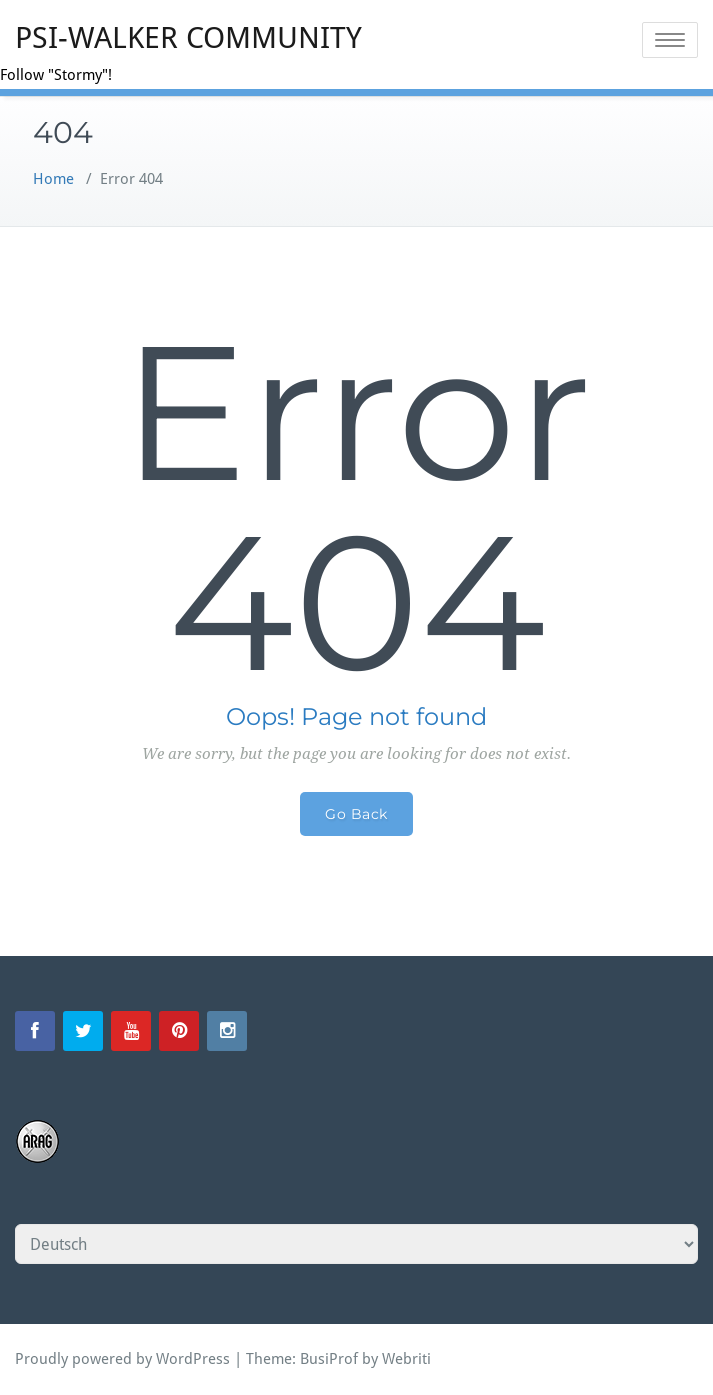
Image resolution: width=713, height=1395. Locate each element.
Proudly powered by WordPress (122, 1359)
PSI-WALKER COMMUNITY (188, 37)
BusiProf (329, 1359)
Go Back (356, 814)
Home (53, 179)
